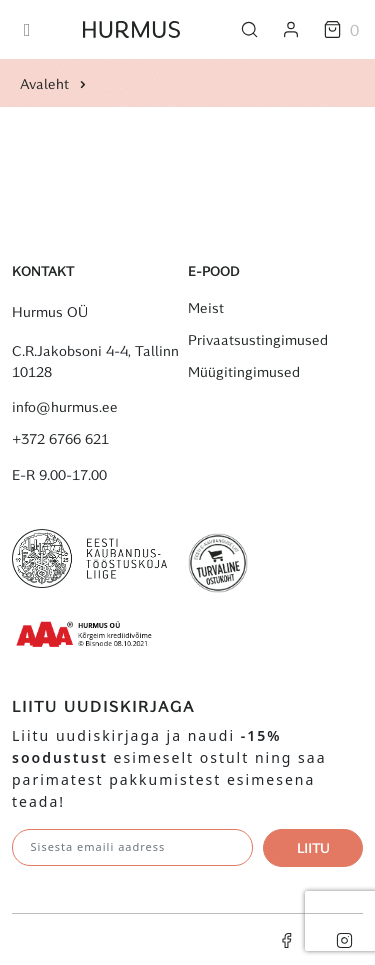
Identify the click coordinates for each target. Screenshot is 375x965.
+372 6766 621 (60, 439)
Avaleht (44, 83)
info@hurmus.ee (65, 407)
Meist (206, 308)
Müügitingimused (244, 372)
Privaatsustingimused (258, 340)
